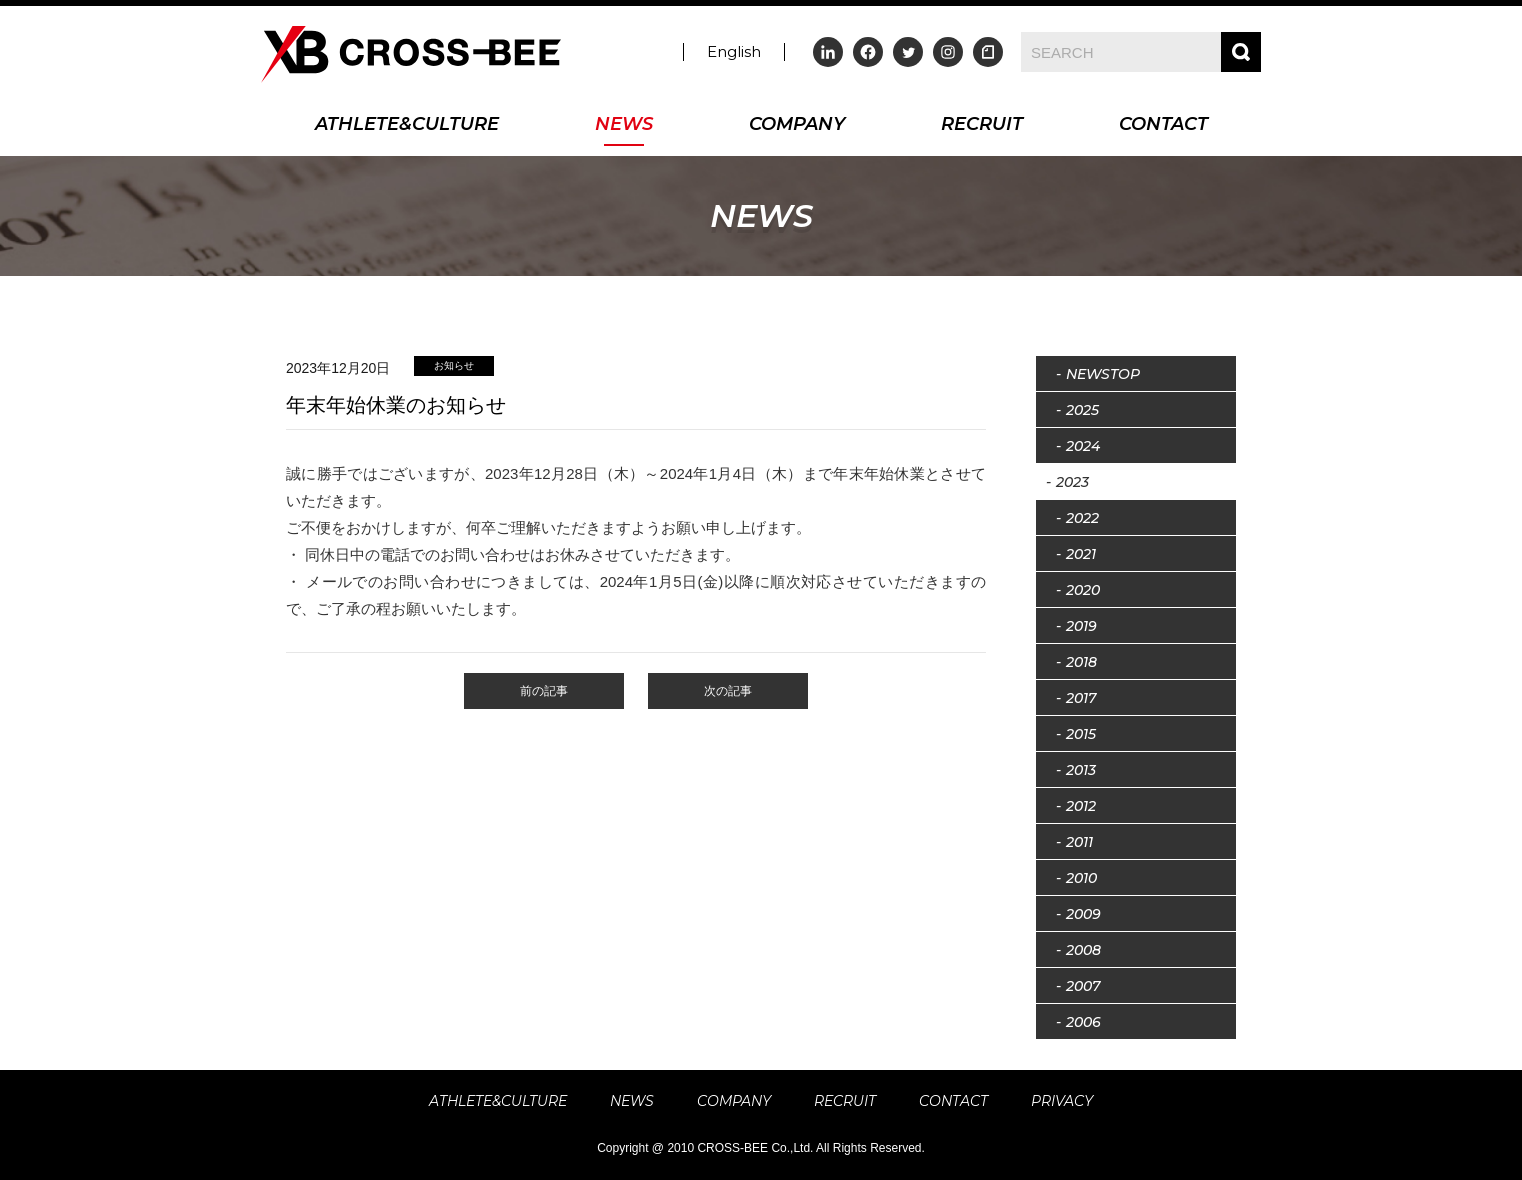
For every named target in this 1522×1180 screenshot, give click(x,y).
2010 (1081, 878)
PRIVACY (1062, 1101)
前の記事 (544, 691)
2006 (1083, 1022)
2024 (1083, 446)
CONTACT (1163, 125)
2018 (1081, 662)
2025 (1082, 410)
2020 (1083, 590)
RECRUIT (982, 125)
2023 (1072, 482)
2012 (1081, 806)
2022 (1082, 518)
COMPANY (797, 125)
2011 (1079, 842)
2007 (1083, 986)
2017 (1081, 698)
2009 (1083, 914)
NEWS (624, 125)
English (734, 51)
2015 (1081, 734)
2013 (1081, 770)
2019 (1081, 626)
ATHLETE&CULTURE (407, 125)
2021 (1081, 554)
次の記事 (728, 691)
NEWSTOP (1103, 374)
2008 (1083, 950)
